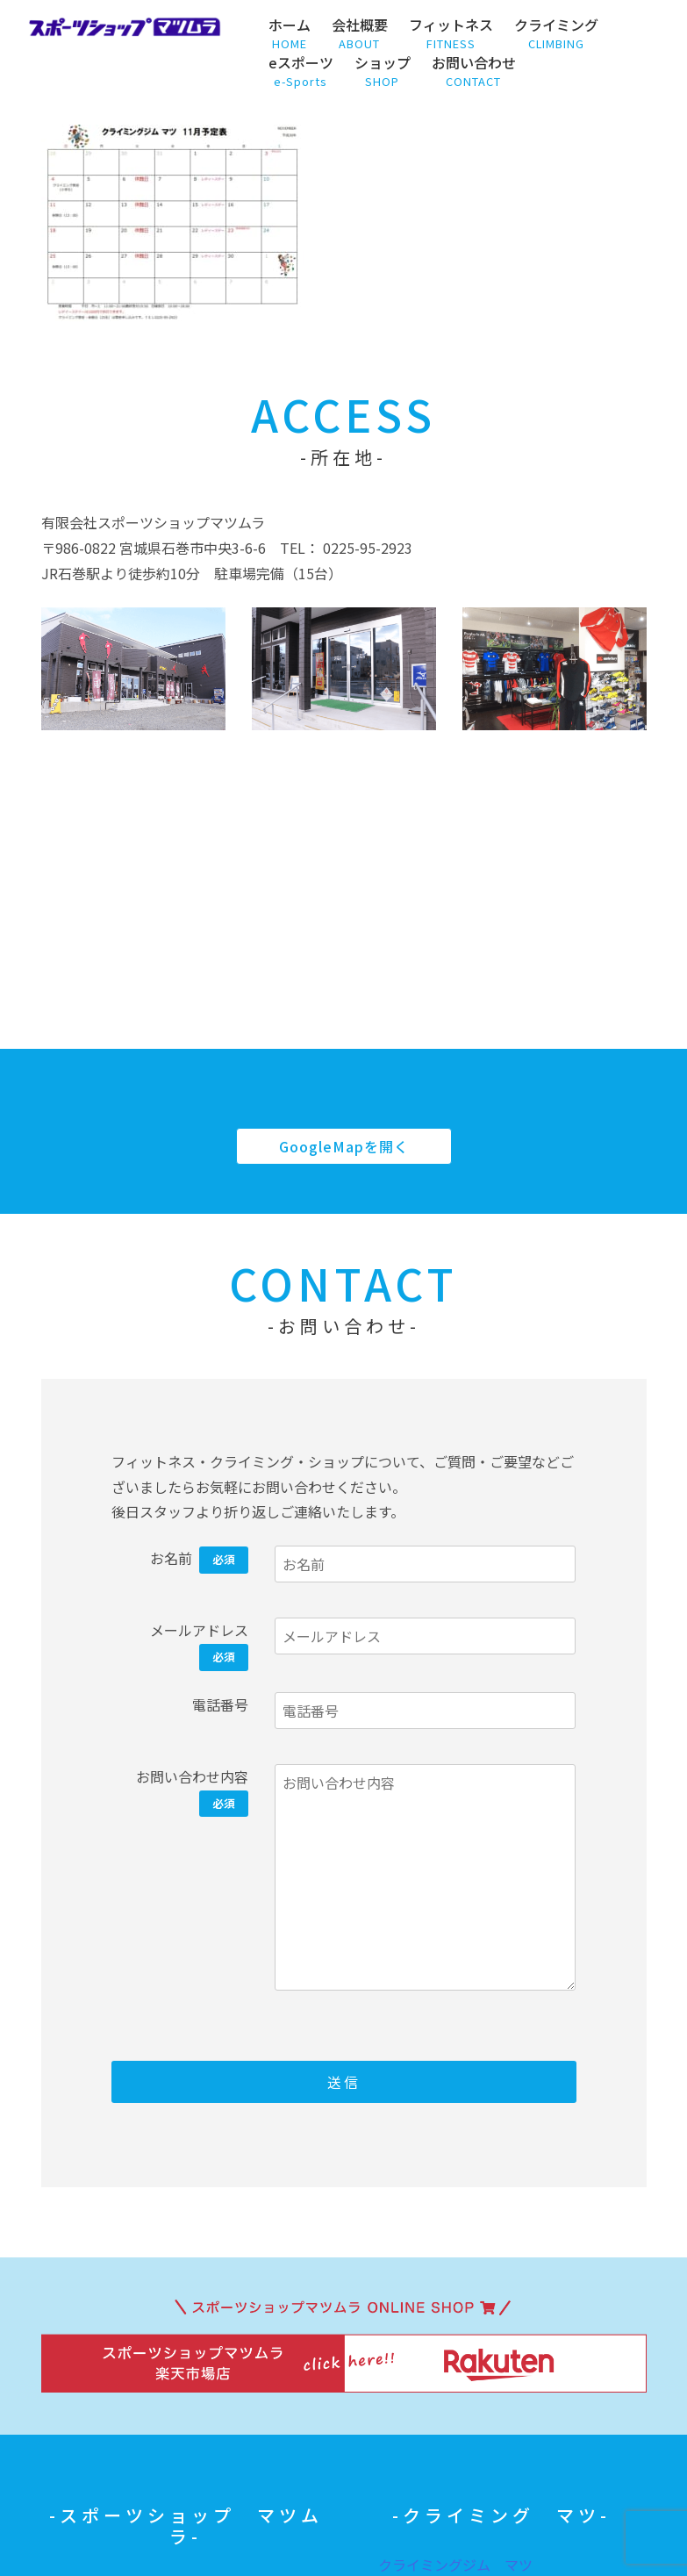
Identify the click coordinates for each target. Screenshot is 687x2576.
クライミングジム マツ (455, 2564)
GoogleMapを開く (344, 1146)
